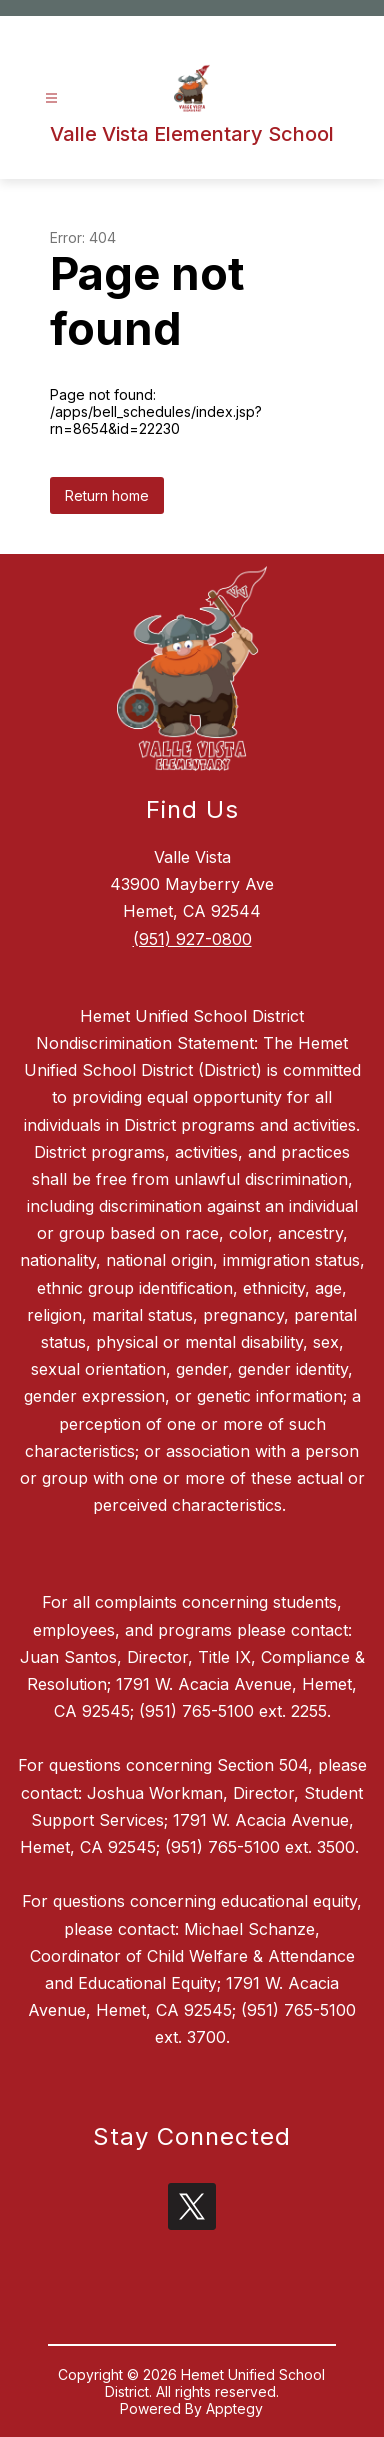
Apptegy (234, 2408)
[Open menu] (51, 98)
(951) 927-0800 (192, 939)
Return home (107, 495)
